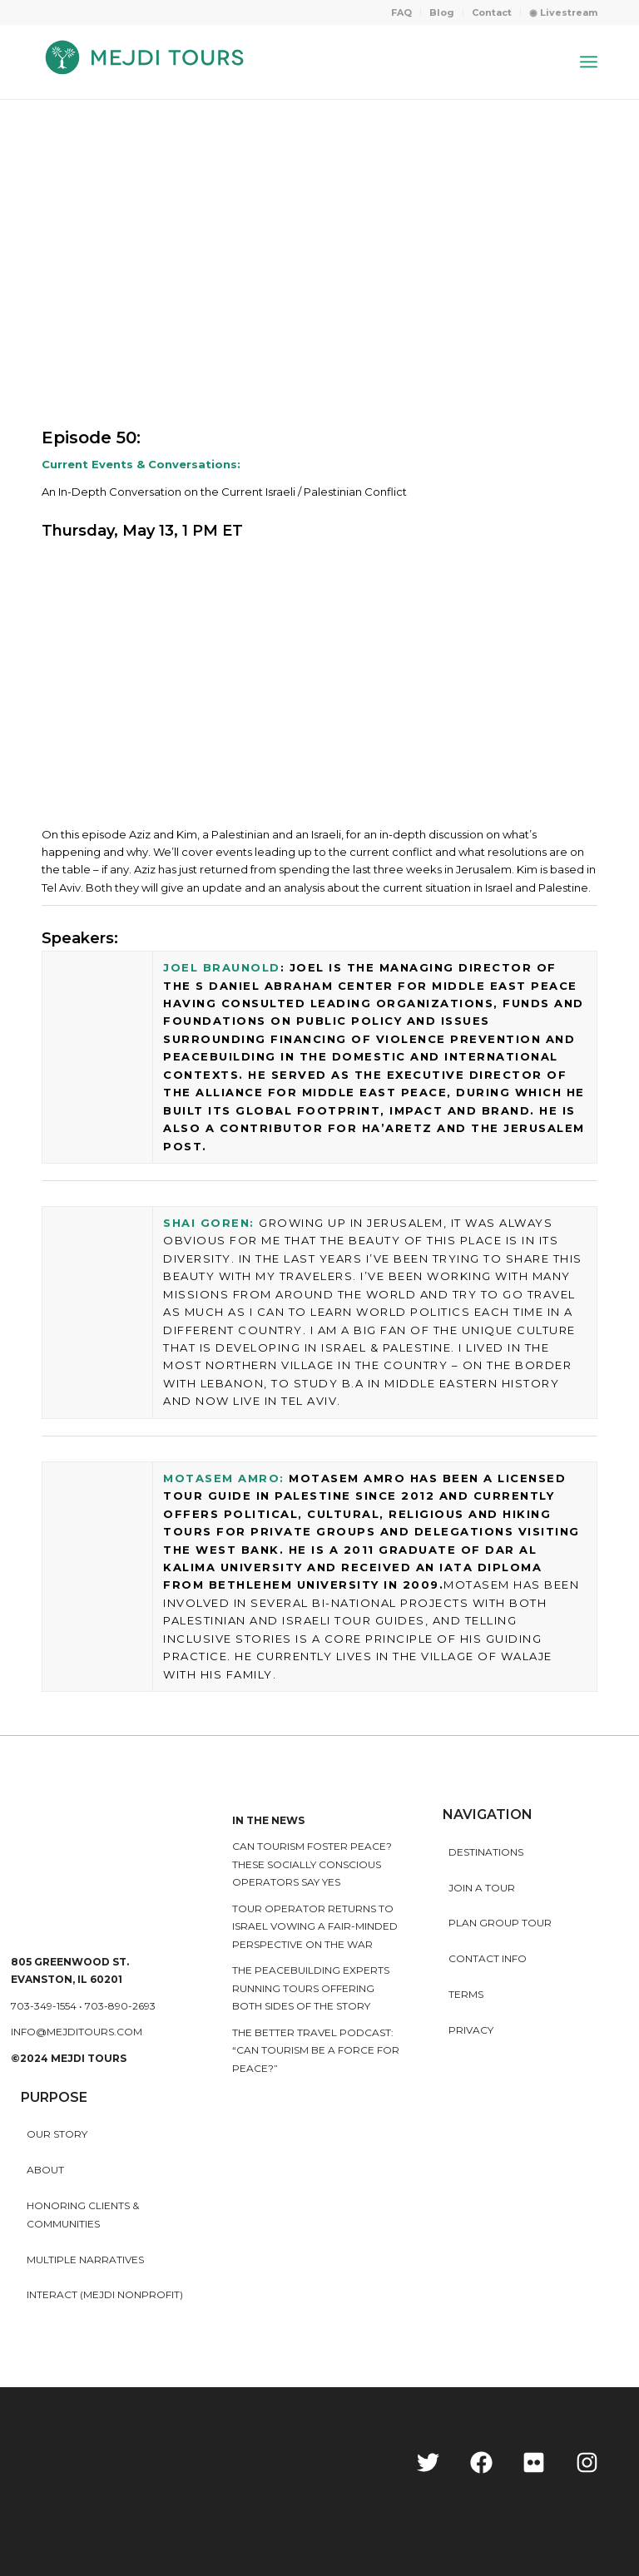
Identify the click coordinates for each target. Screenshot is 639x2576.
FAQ (401, 12)
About (45, 2169)
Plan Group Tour (500, 1922)
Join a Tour (481, 1887)
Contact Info (487, 1958)
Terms (465, 1994)
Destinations (485, 1852)
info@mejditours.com (76, 2031)
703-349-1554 (44, 2006)
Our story (57, 2134)
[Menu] (588, 61)
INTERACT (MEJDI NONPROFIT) (105, 2294)
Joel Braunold (221, 967)
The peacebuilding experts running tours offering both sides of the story (310, 1988)
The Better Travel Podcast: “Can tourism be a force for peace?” (315, 2050)
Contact (492, 12)
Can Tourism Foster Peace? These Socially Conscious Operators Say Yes (312, 1864)
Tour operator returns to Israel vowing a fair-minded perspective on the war (315, 1926)
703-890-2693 (120, 2006)
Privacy (470, 2030)
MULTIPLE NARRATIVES (85, 2259)
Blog (441, 12)
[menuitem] (402, 12)
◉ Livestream (563, 12)
